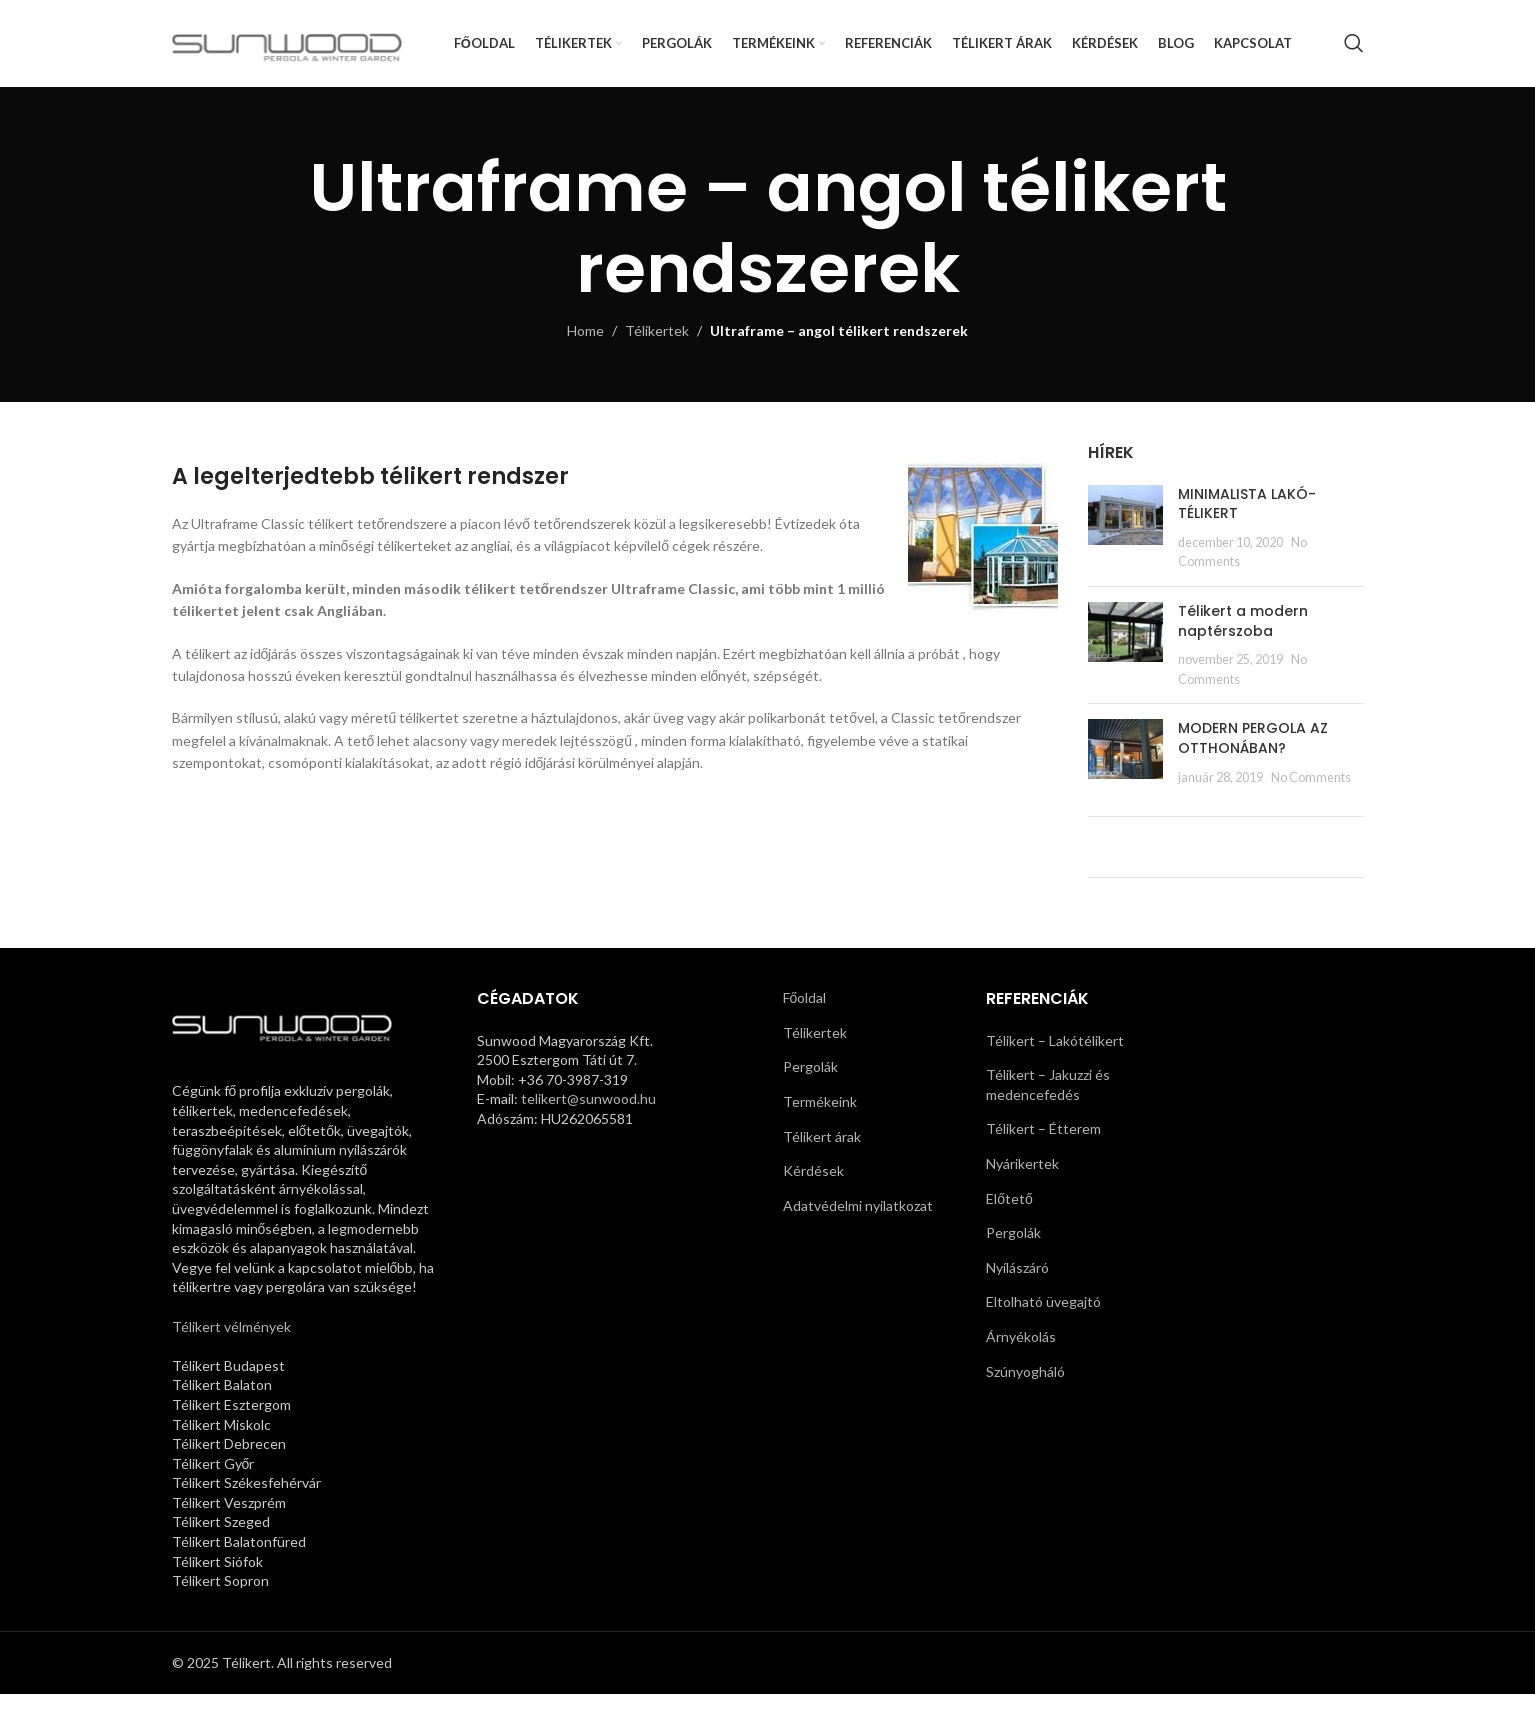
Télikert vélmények (231, 1344)
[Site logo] (292, 50)
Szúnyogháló (1025, 1389)
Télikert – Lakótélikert (1055, 1058)
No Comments (1311, 795)
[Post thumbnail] (1125, 546)
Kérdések (813, 1189)
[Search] (1354, 53)
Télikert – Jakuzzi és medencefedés (1048, 1103)
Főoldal (805, 1016)
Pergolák (810, 1085)
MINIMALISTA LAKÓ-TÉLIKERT (1247, 522)
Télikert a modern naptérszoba (1243, 639)
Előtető (1009, 1216)
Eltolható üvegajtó (1043, 1320)
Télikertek (657, 348)
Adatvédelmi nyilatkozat (858, 1223)
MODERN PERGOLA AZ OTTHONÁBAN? (1253, 757)
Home (585, 348)
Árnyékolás (1021, 1354)
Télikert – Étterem (1043, 1147)
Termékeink (820, 1119)
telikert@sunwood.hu (588, 1117)
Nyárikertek (1022, 1181)
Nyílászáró (1017, 1285)
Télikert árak (822, 1154)
